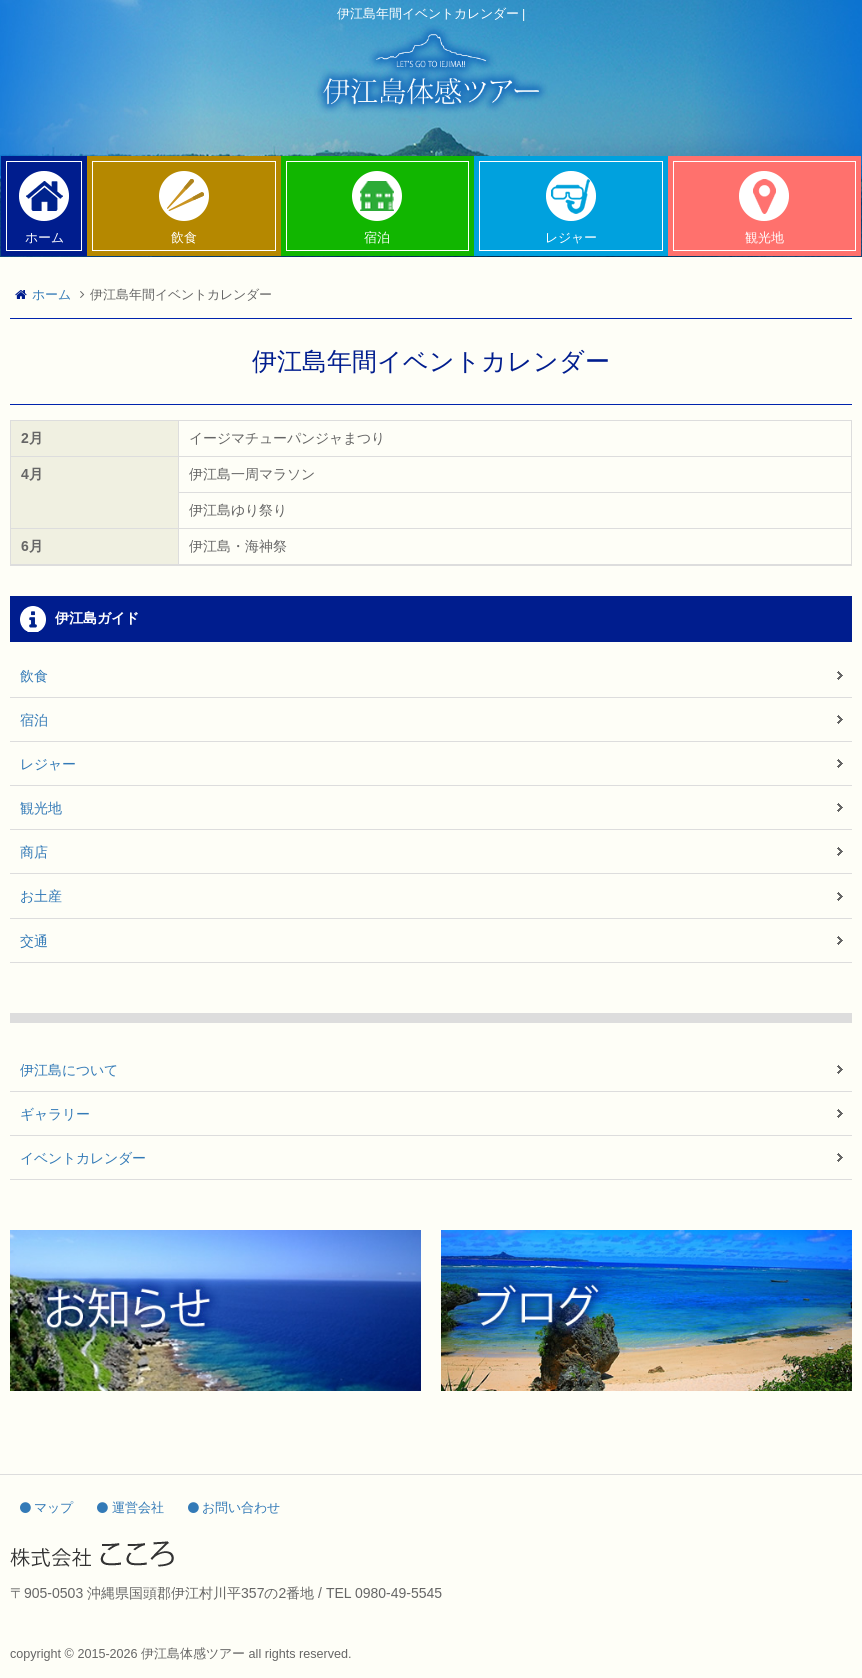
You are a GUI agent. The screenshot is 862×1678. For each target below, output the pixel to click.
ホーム (51, 295)
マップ (47, 1508)
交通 (34, 941)
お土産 (41, 896)
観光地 (41, 808)
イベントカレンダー (83, 1158)
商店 (34, 852)
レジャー (48, 764)
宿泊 (34, 720)
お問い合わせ (234, 1508)
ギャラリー (55, 1114)
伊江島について (69, 1070)
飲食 (34, 676)
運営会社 (130, 1508)
